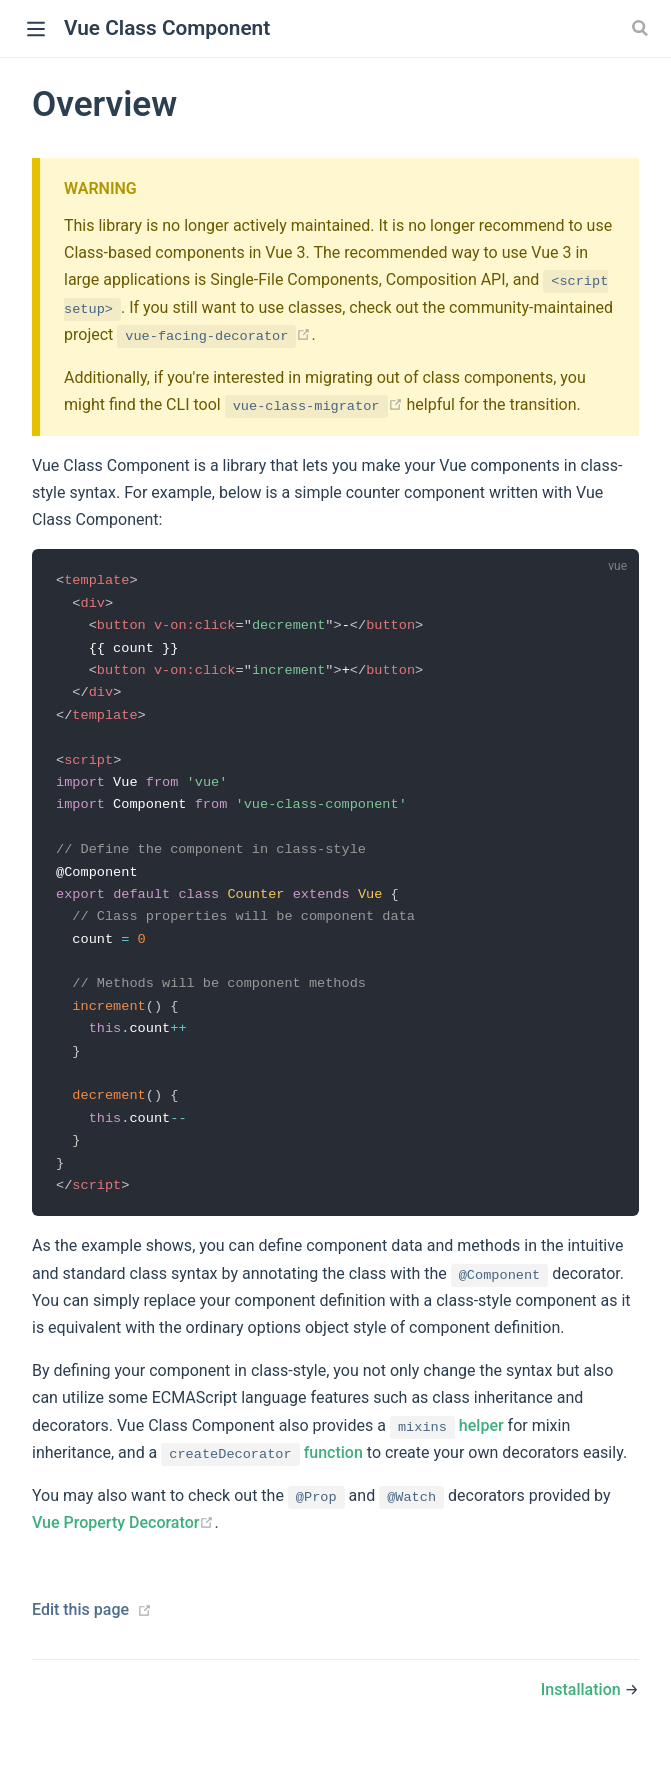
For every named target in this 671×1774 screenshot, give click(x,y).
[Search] (642, 28)
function (262, 1470)
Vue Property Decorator (123, 1540)
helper (447, 1442)
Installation (581, 1707)
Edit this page (80, 1627)
